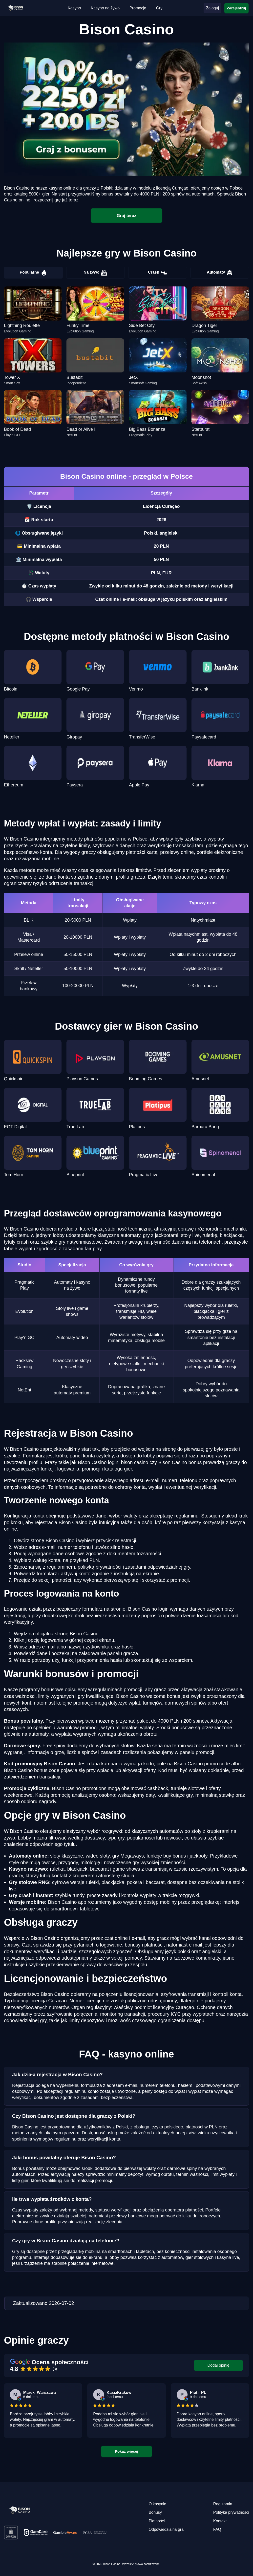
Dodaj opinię (219, 2365)
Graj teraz (126, 215)
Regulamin (222, 2504)
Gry (159, 8)
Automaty (220, 273)
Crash (157, 273)
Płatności (157, 2521)
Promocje (137, 8)
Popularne (33, 273)
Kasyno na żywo (105, 8)
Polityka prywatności (231, 2512)
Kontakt (220, 2521)
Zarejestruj (236, 8)
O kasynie (157, 2504)
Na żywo (95, 273)
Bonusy (155, 2512)
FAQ (217, 2529)
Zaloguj (212, 8)
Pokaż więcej (126, 2451)
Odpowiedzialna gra (166, 2529)
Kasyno (74, 8)
